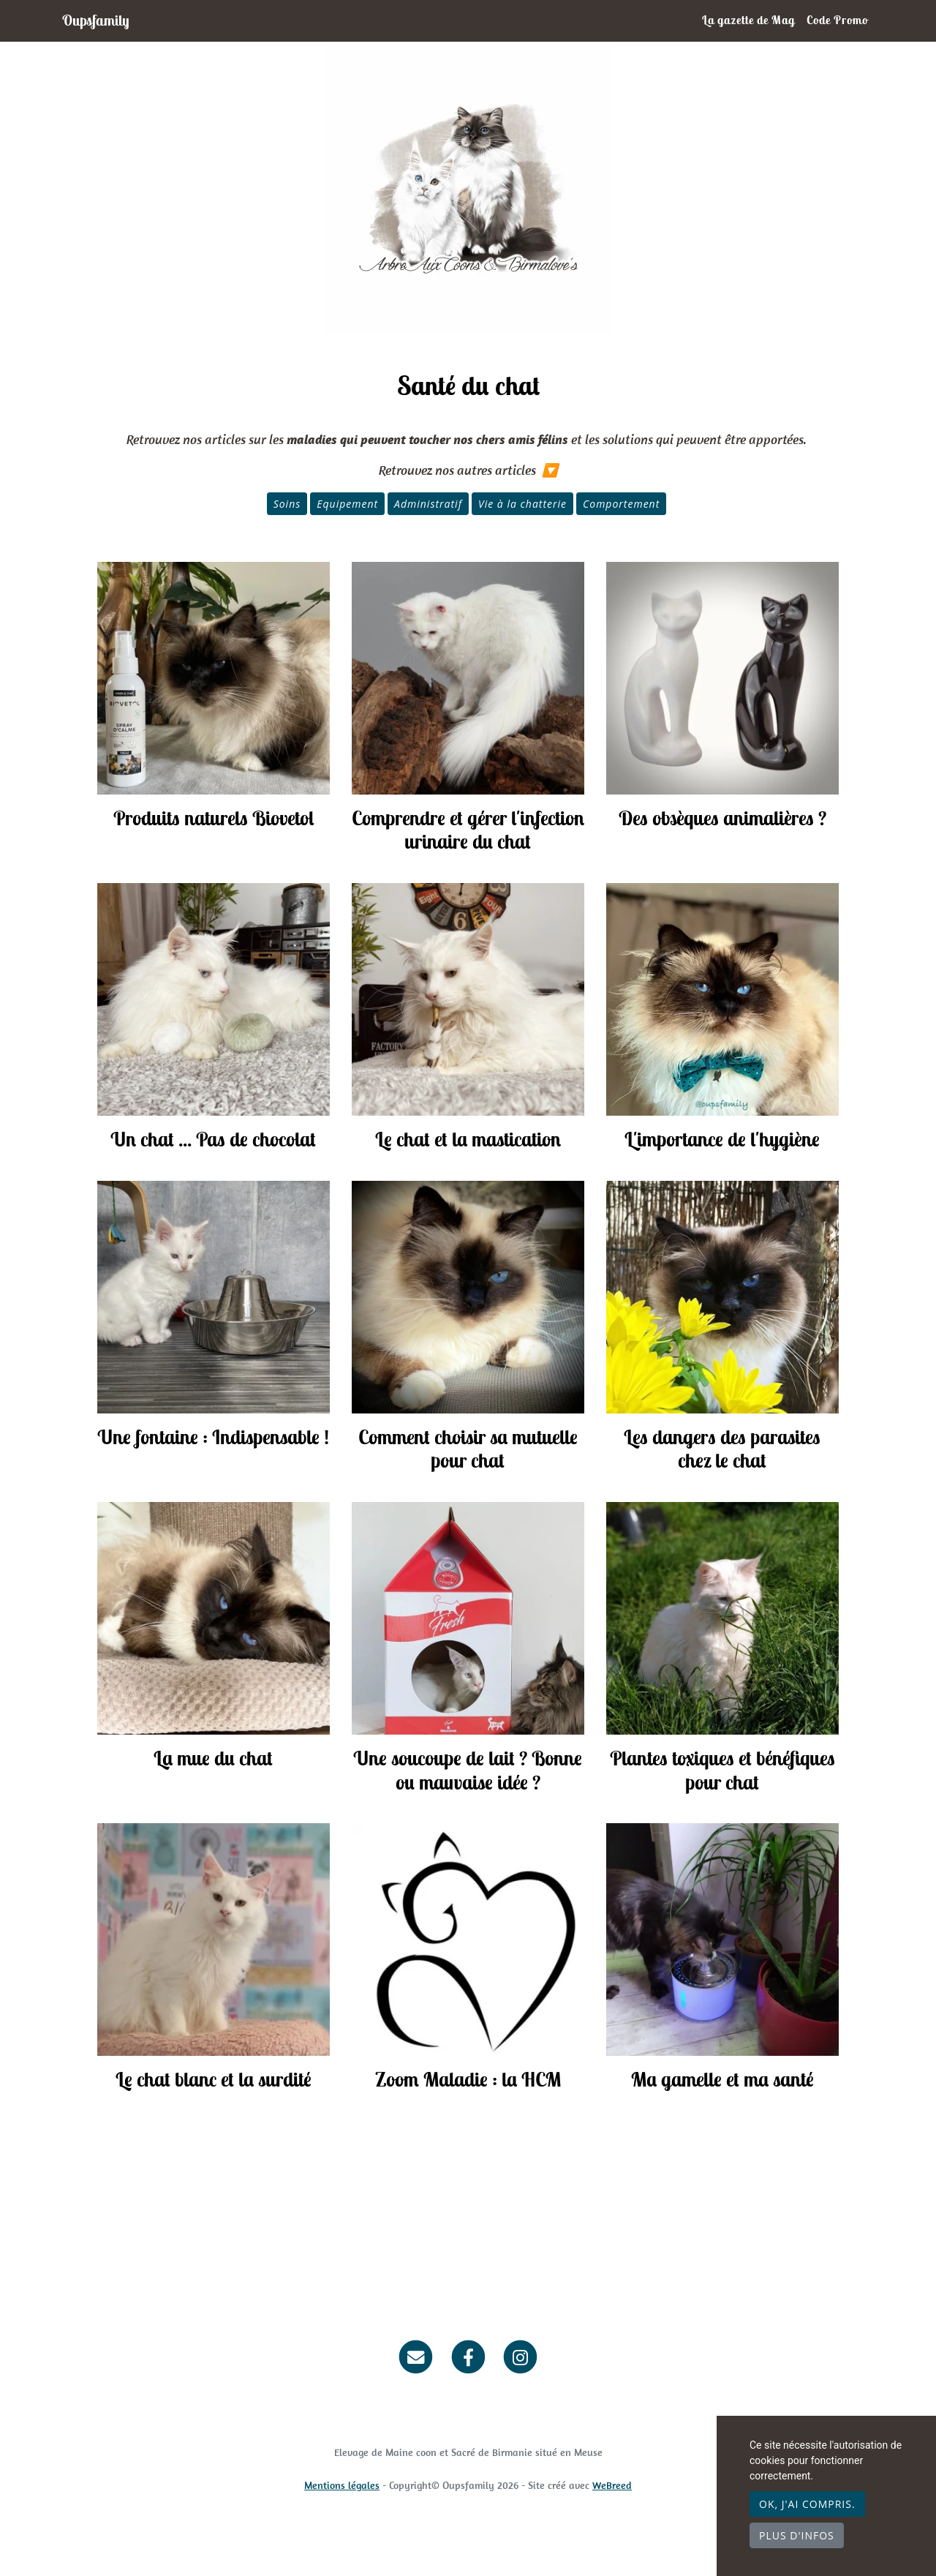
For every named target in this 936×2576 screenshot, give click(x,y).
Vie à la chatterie (522, 504)
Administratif (428, 504)
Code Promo (837, 19)
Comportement (621, 504)
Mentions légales (342, 2485)
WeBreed (612, 2485)
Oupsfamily (101, 20)
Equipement (347, 504)
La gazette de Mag (748, 19)
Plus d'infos (796, 2535)
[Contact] (415, 2356)
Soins (287, 504)
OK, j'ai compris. (807, 2504)
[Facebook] (468, 2356)
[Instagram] (520, 2356)
